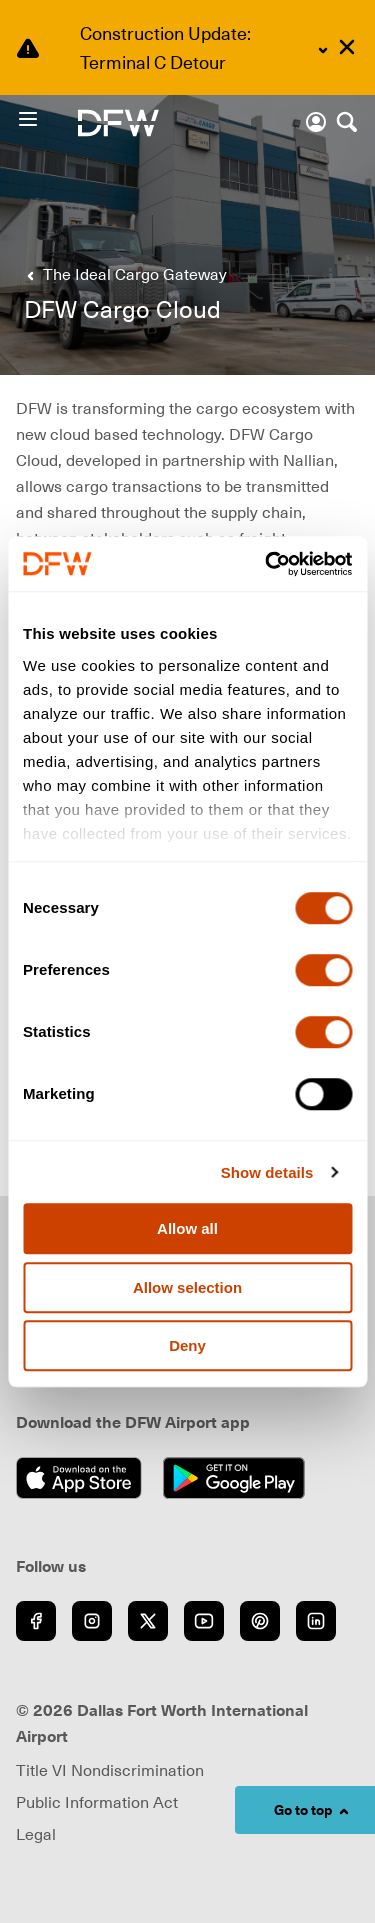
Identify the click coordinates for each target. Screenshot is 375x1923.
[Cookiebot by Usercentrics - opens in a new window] (267, 564)
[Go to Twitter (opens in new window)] (148, 1621)
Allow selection (187, 1287)
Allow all (187, 1228)
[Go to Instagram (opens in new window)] (92, 1621)
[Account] (316, 122)
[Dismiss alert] (347, 47)
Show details (267, 1172)
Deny (187, 1345)
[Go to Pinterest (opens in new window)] (260, 1621)
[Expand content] (323, 50)
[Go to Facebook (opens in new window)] (36, 1621)
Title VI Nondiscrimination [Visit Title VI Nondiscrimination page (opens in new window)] (110, 1770)
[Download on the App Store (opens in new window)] (84, 1478)
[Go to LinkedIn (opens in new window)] (316, 1621)
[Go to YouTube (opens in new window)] (204, 1621)
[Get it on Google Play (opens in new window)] (239, 1478)
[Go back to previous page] (123, 274)
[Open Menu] (47, 119)
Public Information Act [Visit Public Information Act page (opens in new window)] (97, 1802)
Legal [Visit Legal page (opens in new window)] (36, 1834)
